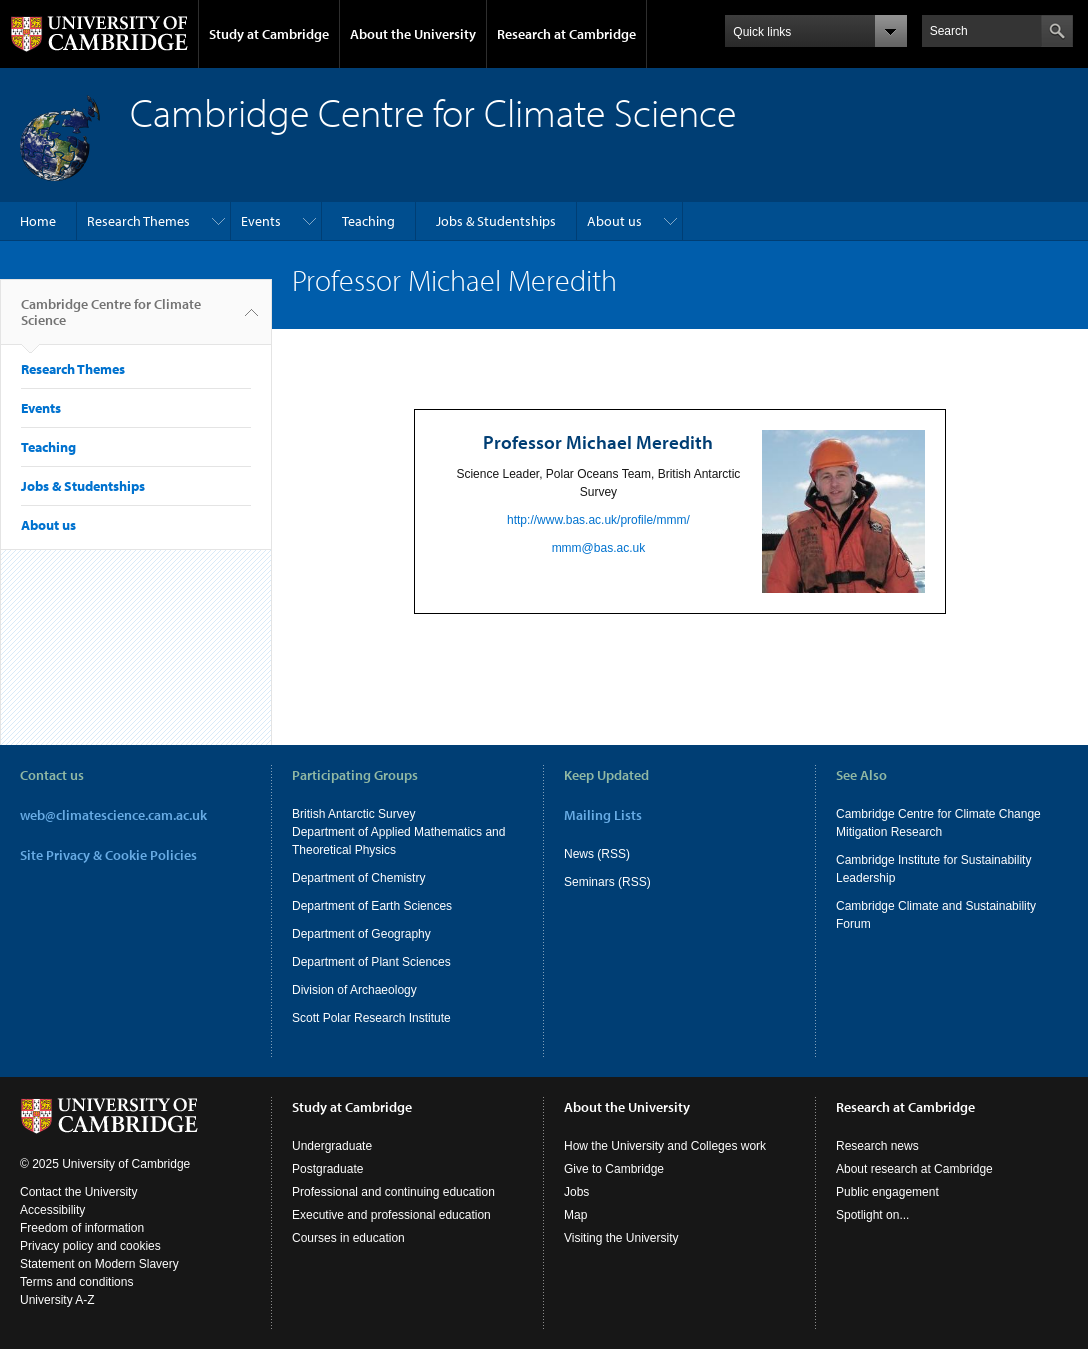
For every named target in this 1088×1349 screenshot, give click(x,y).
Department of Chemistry (358, 878)
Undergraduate (332, 1146)
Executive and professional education (391, 1215)
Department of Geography (361, 934)
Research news (877, 1146)
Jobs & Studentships (496, 221)
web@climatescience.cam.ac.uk (113, 815)
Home (38, 221)
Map (575, 1215)
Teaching (368, 221)
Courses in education (348, 1238)
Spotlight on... (872, 1215)
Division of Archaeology (354, 990)
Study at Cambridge (269, 34)
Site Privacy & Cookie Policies (108, 855)
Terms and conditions (76, 1282)
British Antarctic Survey (353, 814)
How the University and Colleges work (665, 1146)
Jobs (576, 1192)
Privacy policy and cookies (90, 1246)
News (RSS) (597, 854)
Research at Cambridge (566, 34)
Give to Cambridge (614, 1169)
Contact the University (78, 1192)
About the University (413, 34)
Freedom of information (82, 1228)
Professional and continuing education (393, 1192)
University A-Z (57, 1300)
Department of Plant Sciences (371, 962)
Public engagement (887, 1192)
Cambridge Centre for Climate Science (111, 320)
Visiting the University (621, 1238)
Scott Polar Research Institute (371, 1018)
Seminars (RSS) (607, 882)
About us (614, 221)
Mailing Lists (603, 815)
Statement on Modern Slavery (99, 1264)
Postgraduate (327, 1169)
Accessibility (52, 1210)
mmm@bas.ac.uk (599, 548)
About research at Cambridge (914, 1169)
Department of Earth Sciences (372, 906)
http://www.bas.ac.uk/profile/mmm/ (598, 520)
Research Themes (138, 221)
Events (261, 221)
